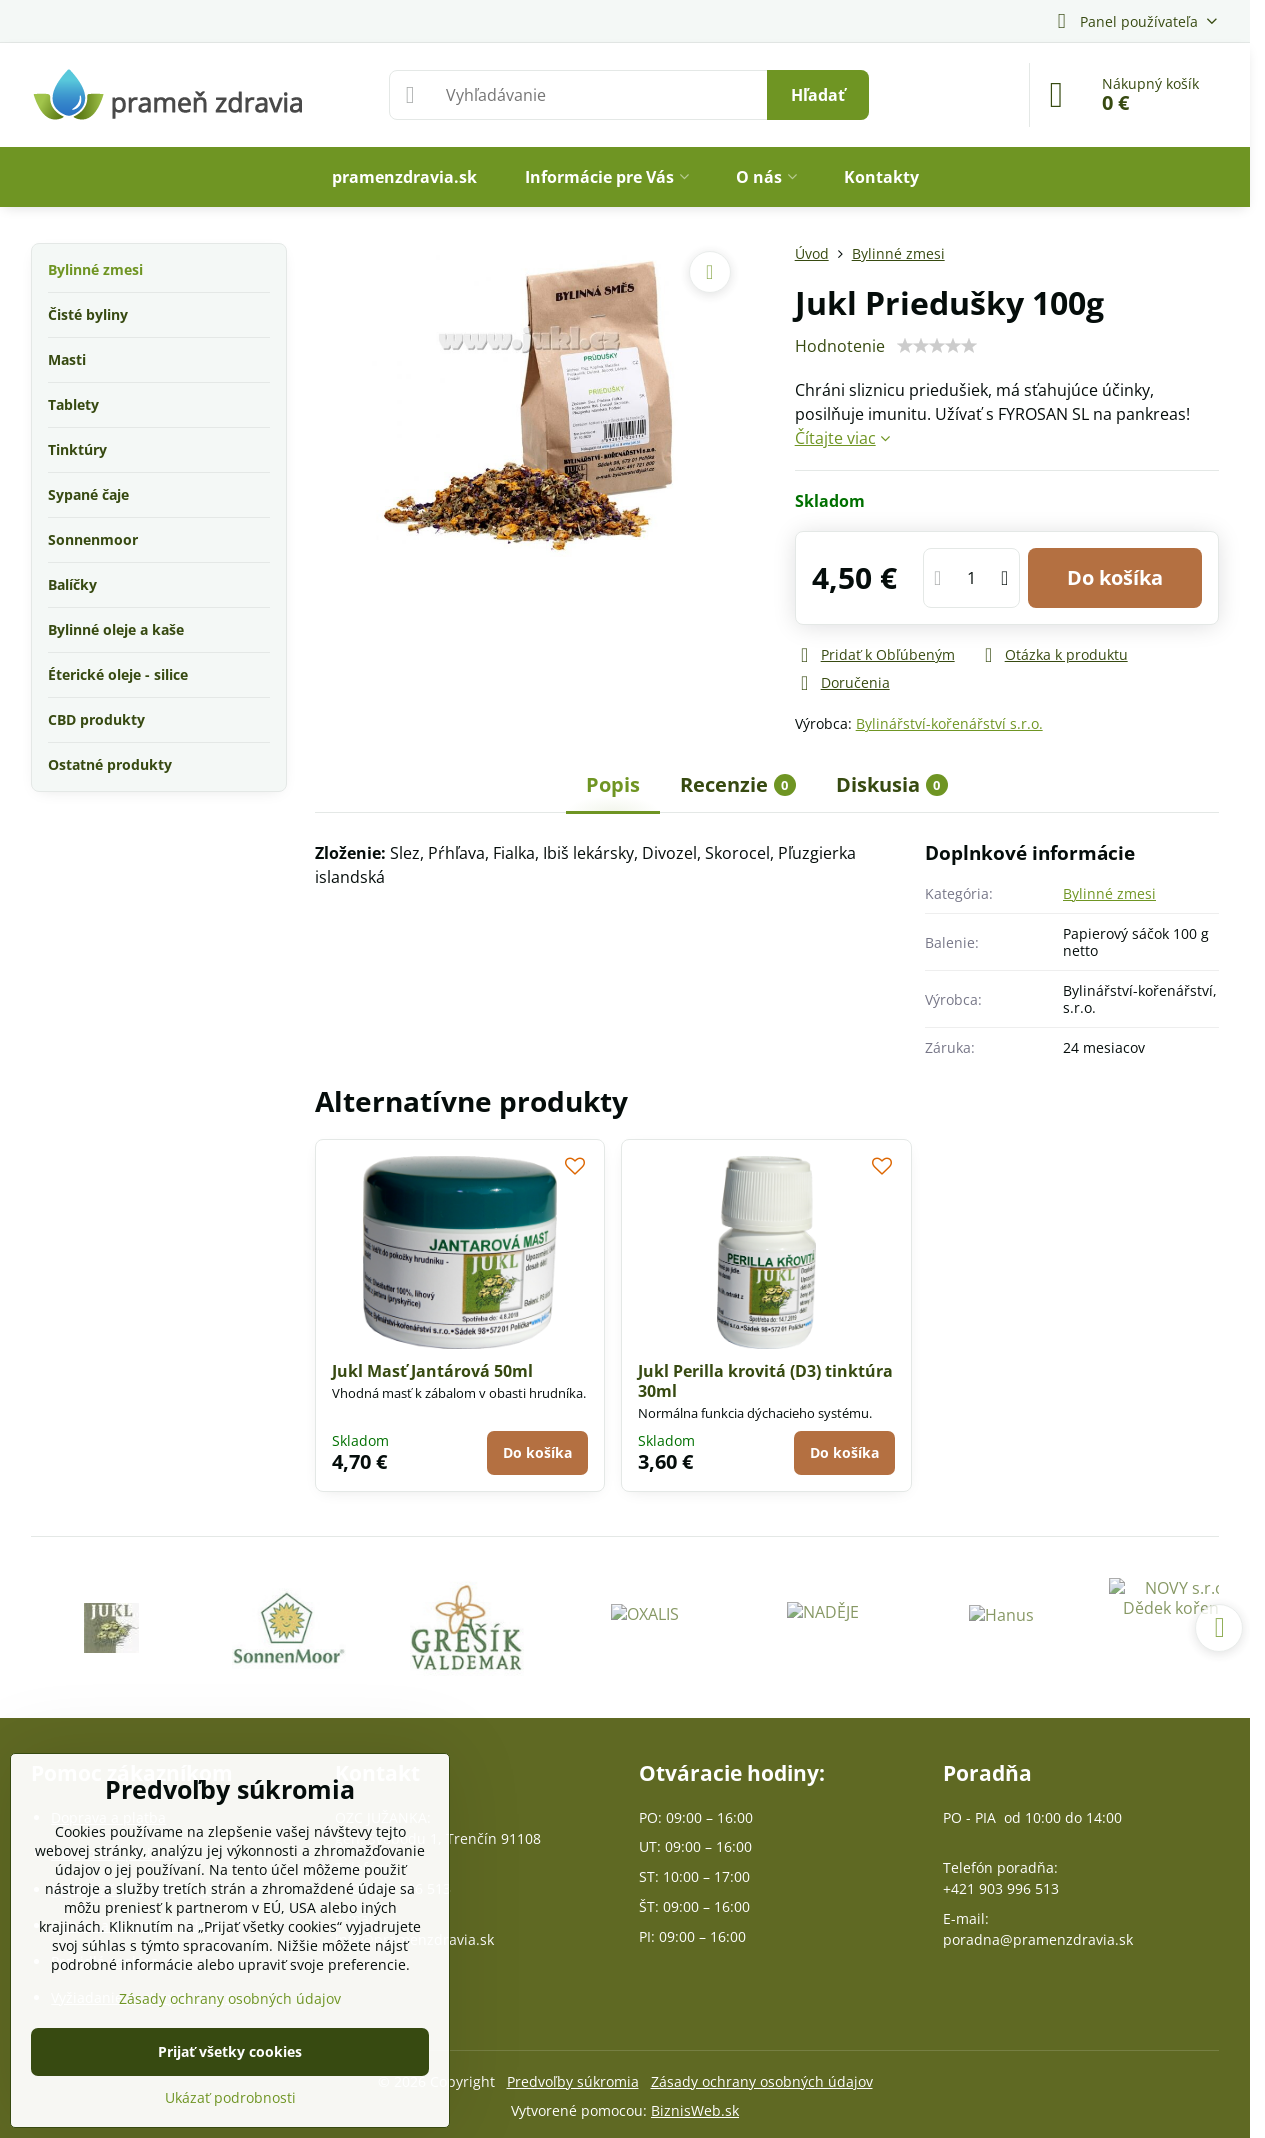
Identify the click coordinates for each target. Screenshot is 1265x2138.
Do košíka (1115, 577)
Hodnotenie (840, 346)
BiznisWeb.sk (695, 2110)
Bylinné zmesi (1109, 893)
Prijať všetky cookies (230, 2051)
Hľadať (818, 95)
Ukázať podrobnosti (230, 2097)
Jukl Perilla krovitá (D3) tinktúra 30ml (765, 1381)
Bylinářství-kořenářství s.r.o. (949, 723)
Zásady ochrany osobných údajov (762, 2081)
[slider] (937, 346)
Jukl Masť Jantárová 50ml (432, 1371)
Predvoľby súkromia (573, 2081)
